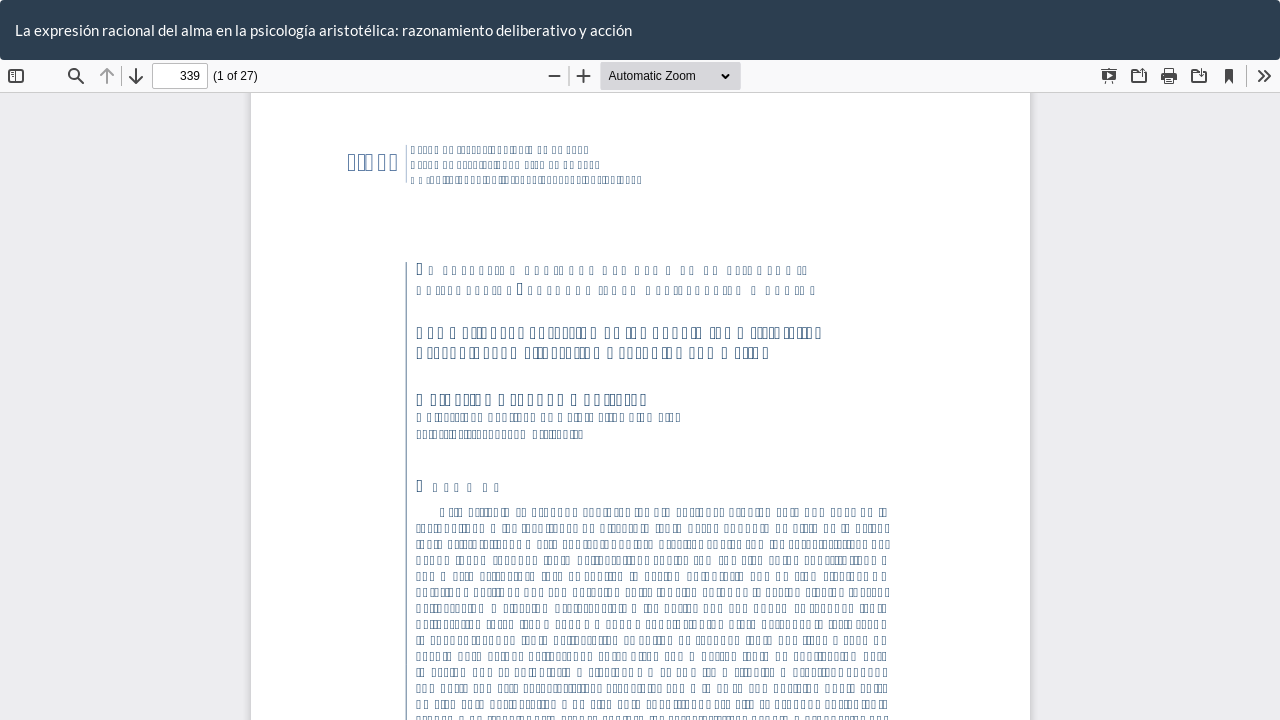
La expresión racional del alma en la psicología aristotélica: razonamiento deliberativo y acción (323, 30)
